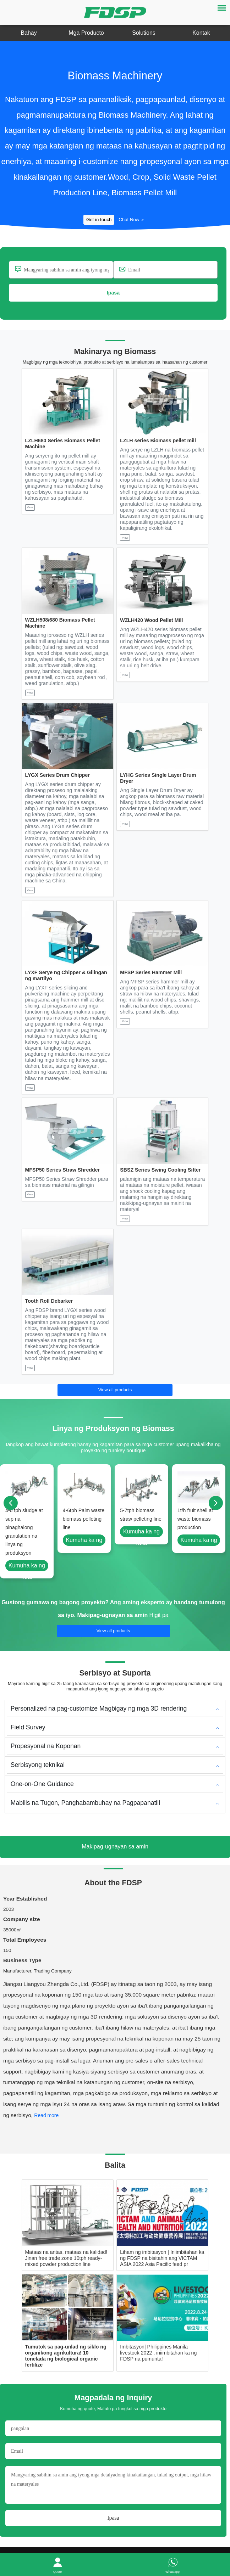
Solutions (143, 33)
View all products (115, 1393)
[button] (47, 2121)
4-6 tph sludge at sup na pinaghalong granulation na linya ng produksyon (24, 1536)
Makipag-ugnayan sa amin (113, 1620)
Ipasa (113, 295)
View (30, 509)
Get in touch (95, 220)
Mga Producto (86, 33)
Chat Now (135, 220)
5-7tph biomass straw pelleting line (140, 1519)
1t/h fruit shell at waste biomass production (195, 1523)
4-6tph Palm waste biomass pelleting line (84, 1523)
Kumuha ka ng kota (27, 1571)
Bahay (29, 33)
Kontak (201, 33)
